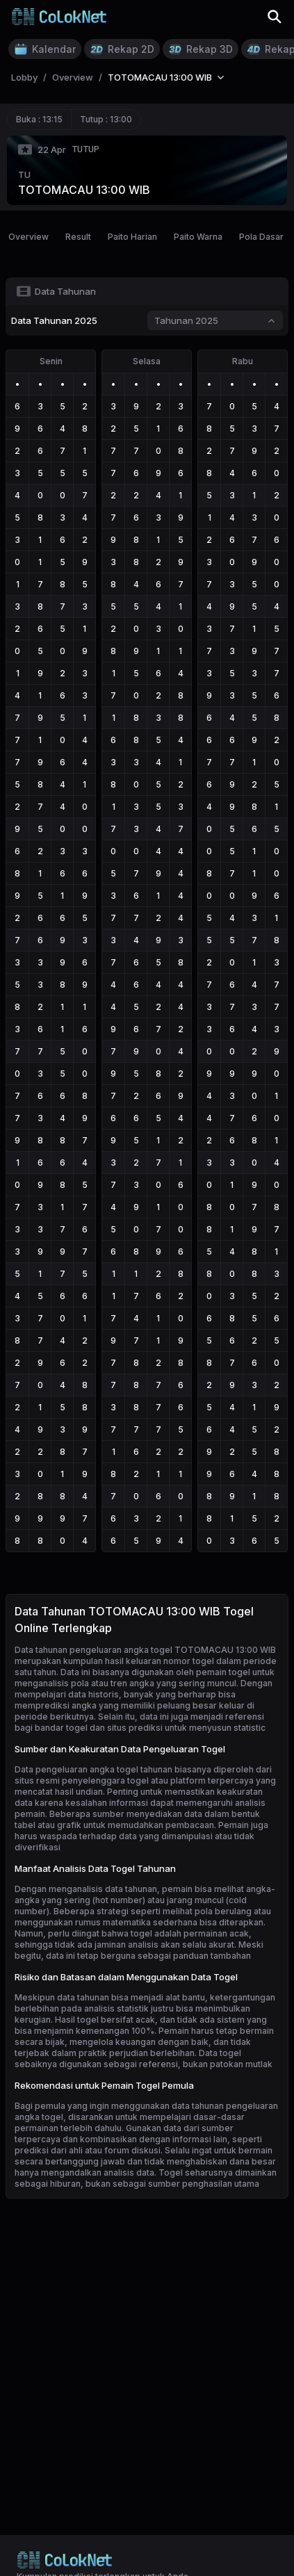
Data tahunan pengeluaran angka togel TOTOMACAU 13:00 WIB (145, 1650)
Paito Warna (198, 236)
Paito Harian (132, 236)
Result (78, 236)
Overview (28, 236)
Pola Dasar (261, 236)
